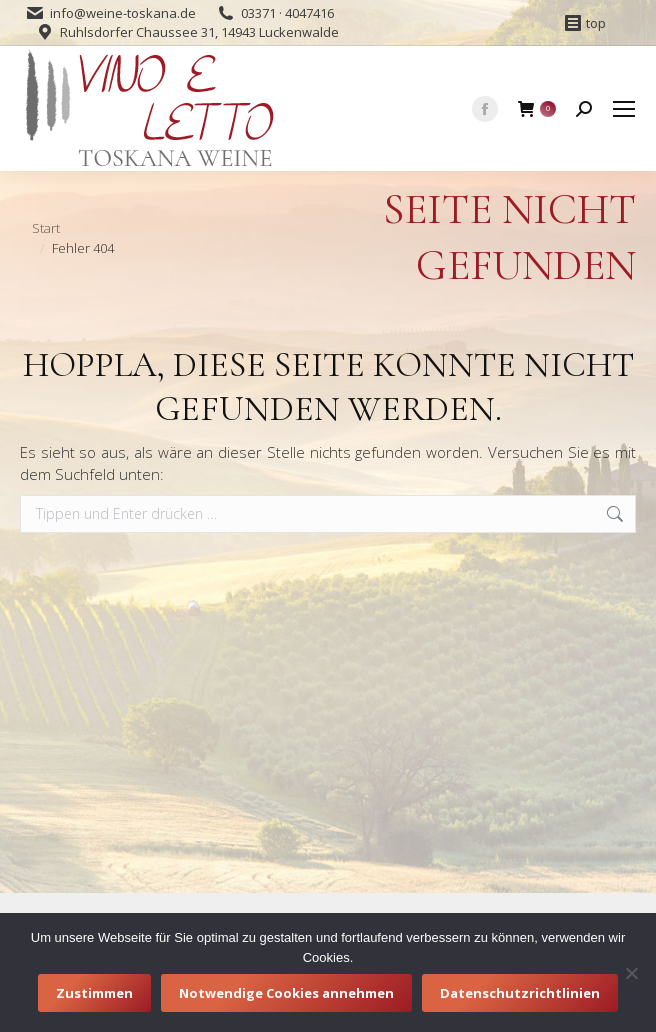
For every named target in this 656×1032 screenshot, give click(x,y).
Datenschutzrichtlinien (520, 993)
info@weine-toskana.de (123, 13)
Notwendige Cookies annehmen (286, 993)
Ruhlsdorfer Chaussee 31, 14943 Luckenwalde (199, 32)
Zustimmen (94, 993)
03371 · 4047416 (287, 13)
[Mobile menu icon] (624, 109)
